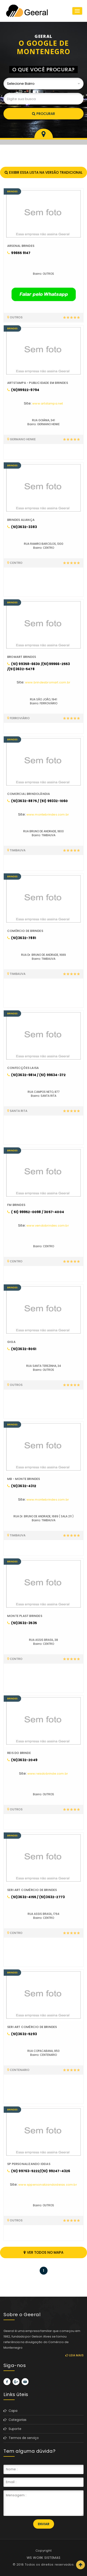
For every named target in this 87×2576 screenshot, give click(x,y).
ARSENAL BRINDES (20, 246)
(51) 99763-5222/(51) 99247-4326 (38, 2171)
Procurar (43, 113)
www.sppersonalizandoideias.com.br (47, 2184)
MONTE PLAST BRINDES (24, 1616)
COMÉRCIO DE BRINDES (25, 931)
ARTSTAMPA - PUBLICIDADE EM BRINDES (37, 383)
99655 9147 (18, 253)
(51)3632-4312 (21, 1486)
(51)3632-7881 (21, 938)
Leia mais (74, 2355)
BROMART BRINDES (21, 657)
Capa (10, 2410)
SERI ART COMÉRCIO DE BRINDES (32, 1890)
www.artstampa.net (47, 403)
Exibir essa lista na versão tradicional (44, 172)
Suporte (12, 2428)
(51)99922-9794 (23, 390)
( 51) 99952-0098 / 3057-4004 (35, 1212)
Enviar (43, 2524)
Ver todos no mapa (43, 2252)
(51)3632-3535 (22, 1623)
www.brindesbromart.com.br (47, 682)
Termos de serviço (21, 2438)
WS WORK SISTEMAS (44, 2557)
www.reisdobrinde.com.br (47, 1773)
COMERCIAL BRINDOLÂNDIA (28, 794)
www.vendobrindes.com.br (47, 1225)
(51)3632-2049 (22, 1760)
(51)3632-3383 (22, 527)
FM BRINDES (16, 1205)
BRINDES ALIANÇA (21, 520)
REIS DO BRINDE (19, 1753)
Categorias (14, 2419)
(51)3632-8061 (21, 1349)
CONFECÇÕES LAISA (23, 1068)
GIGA (11, 1342)
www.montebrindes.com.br (47, 814)
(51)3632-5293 (22, 2034)
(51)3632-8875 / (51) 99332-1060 (37, 801)
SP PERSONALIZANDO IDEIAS (28, 2164)
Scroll (80, 2564)
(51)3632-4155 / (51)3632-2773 (36, 1897)
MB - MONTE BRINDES (23, 1479)
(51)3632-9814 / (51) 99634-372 (36, 1075)
